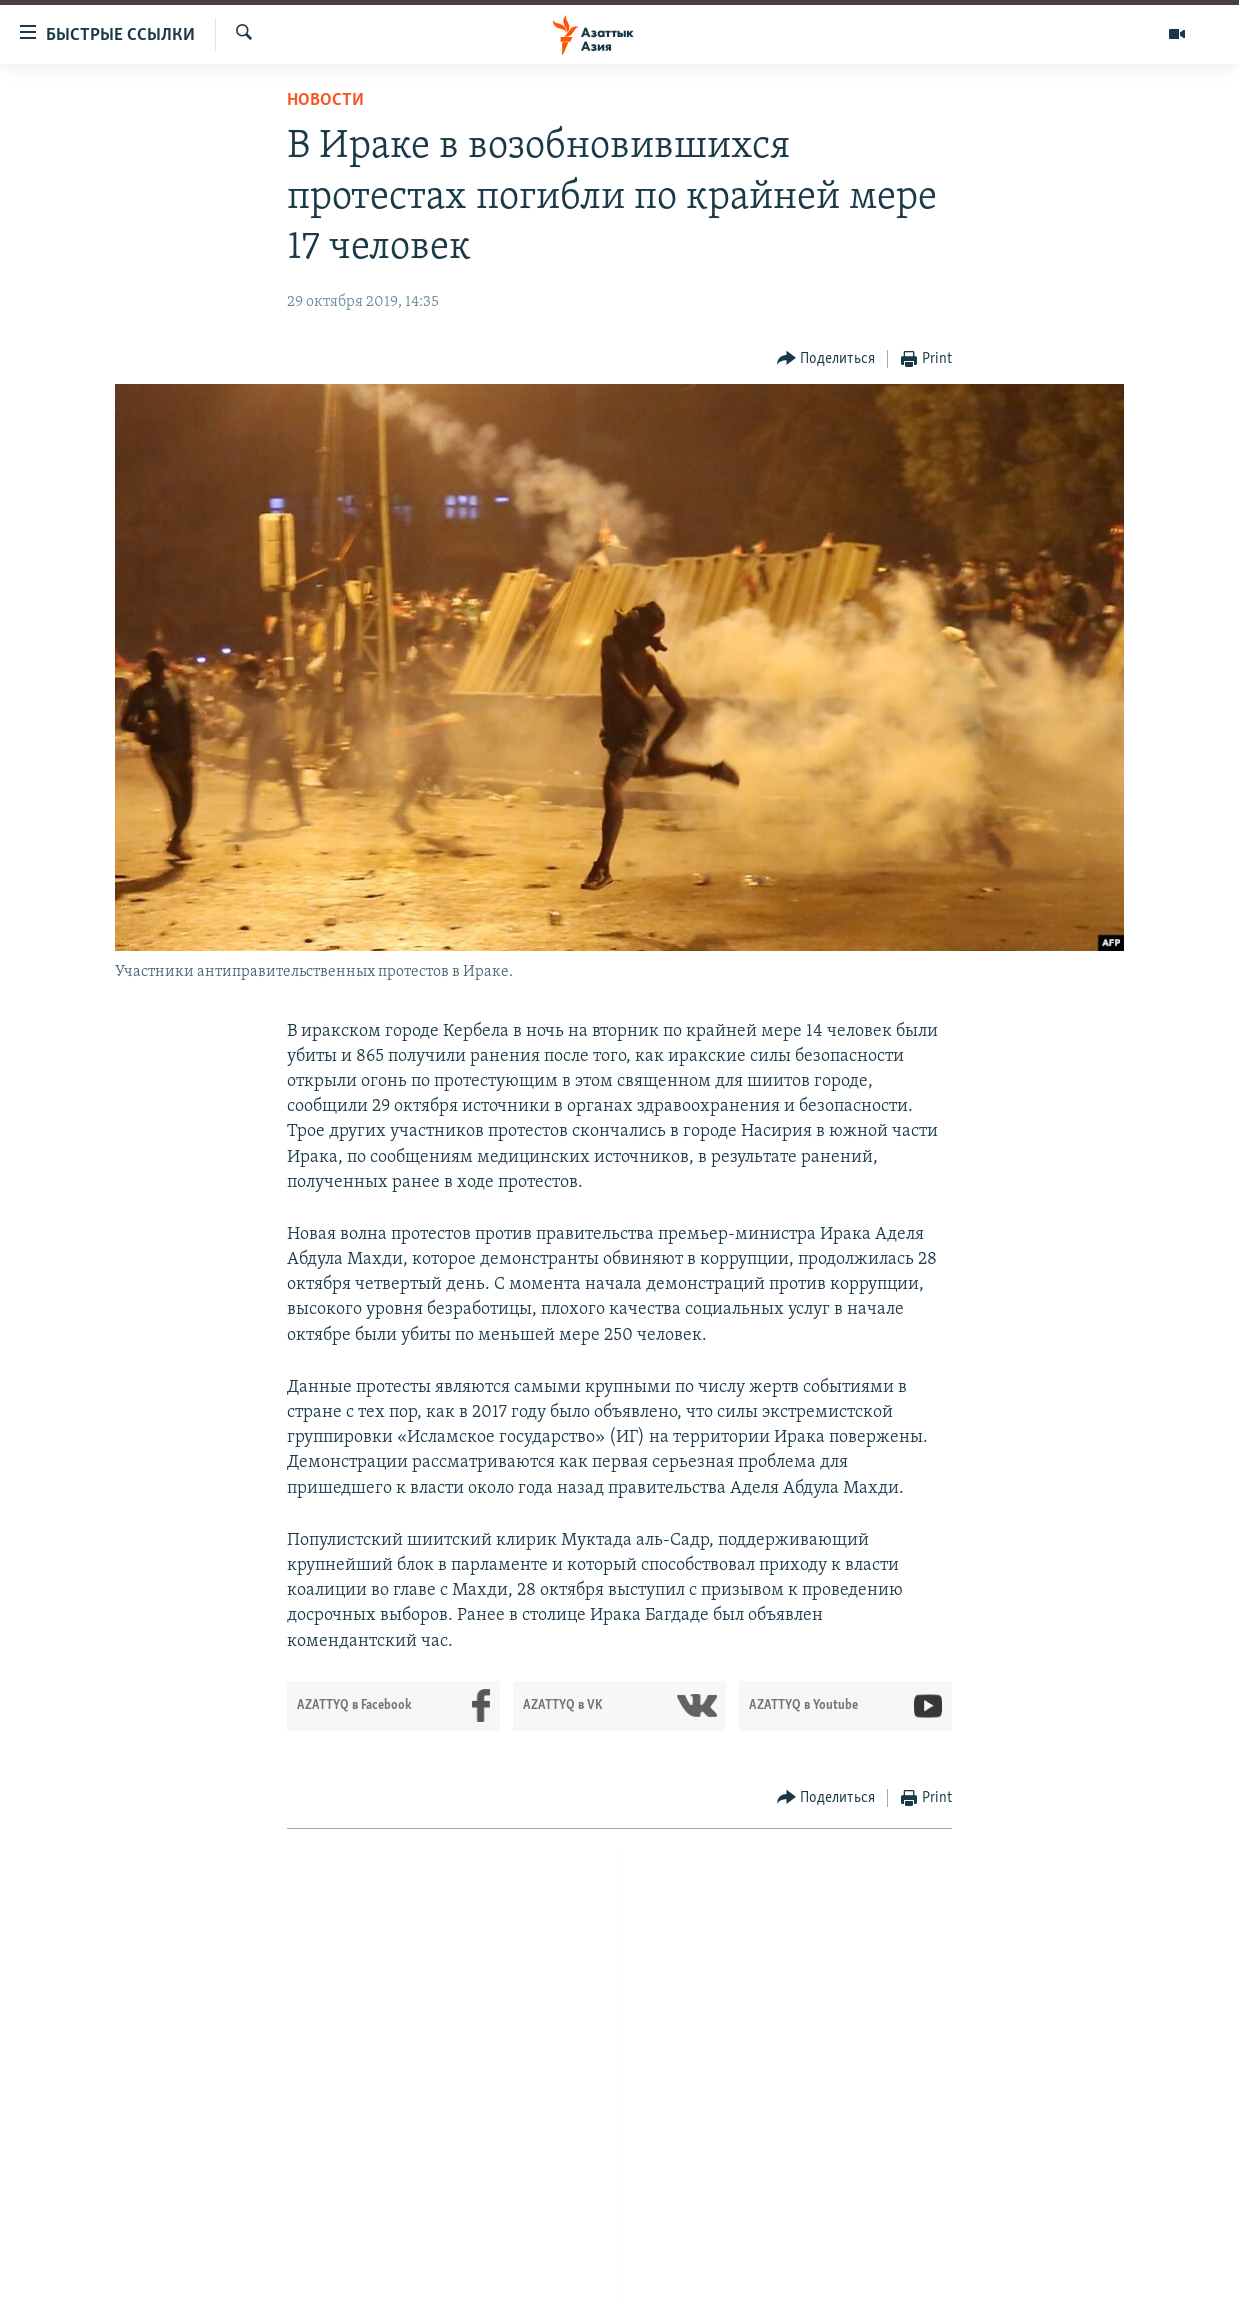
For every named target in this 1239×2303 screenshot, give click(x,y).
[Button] (826, 359)
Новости (325, 100)
